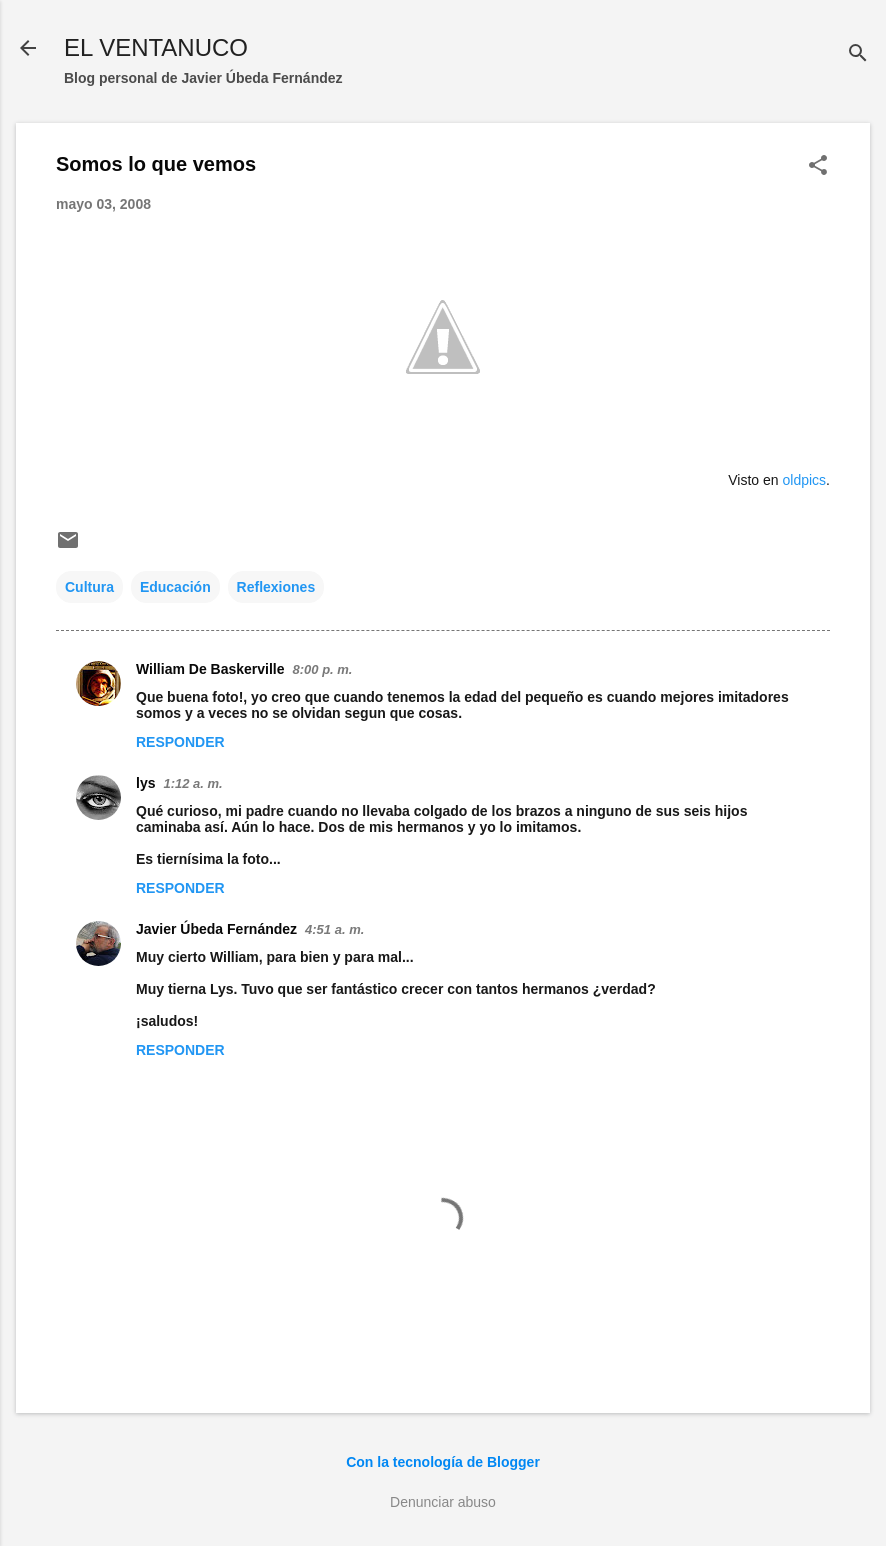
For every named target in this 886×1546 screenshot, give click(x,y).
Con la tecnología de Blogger (443, 1462)
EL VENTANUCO (156, 47)
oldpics (805, 480)
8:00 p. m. (323, 669)
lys (145, 783)
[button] (818, 166)
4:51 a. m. (334, 929)
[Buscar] (858, 54)
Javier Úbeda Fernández (216, 929)
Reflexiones (276, 587)
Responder (180, 742)
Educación (175, 587)
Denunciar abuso (443, 1502)
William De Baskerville (210, 669)
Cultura (89, 587)
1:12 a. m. (192, 783)
